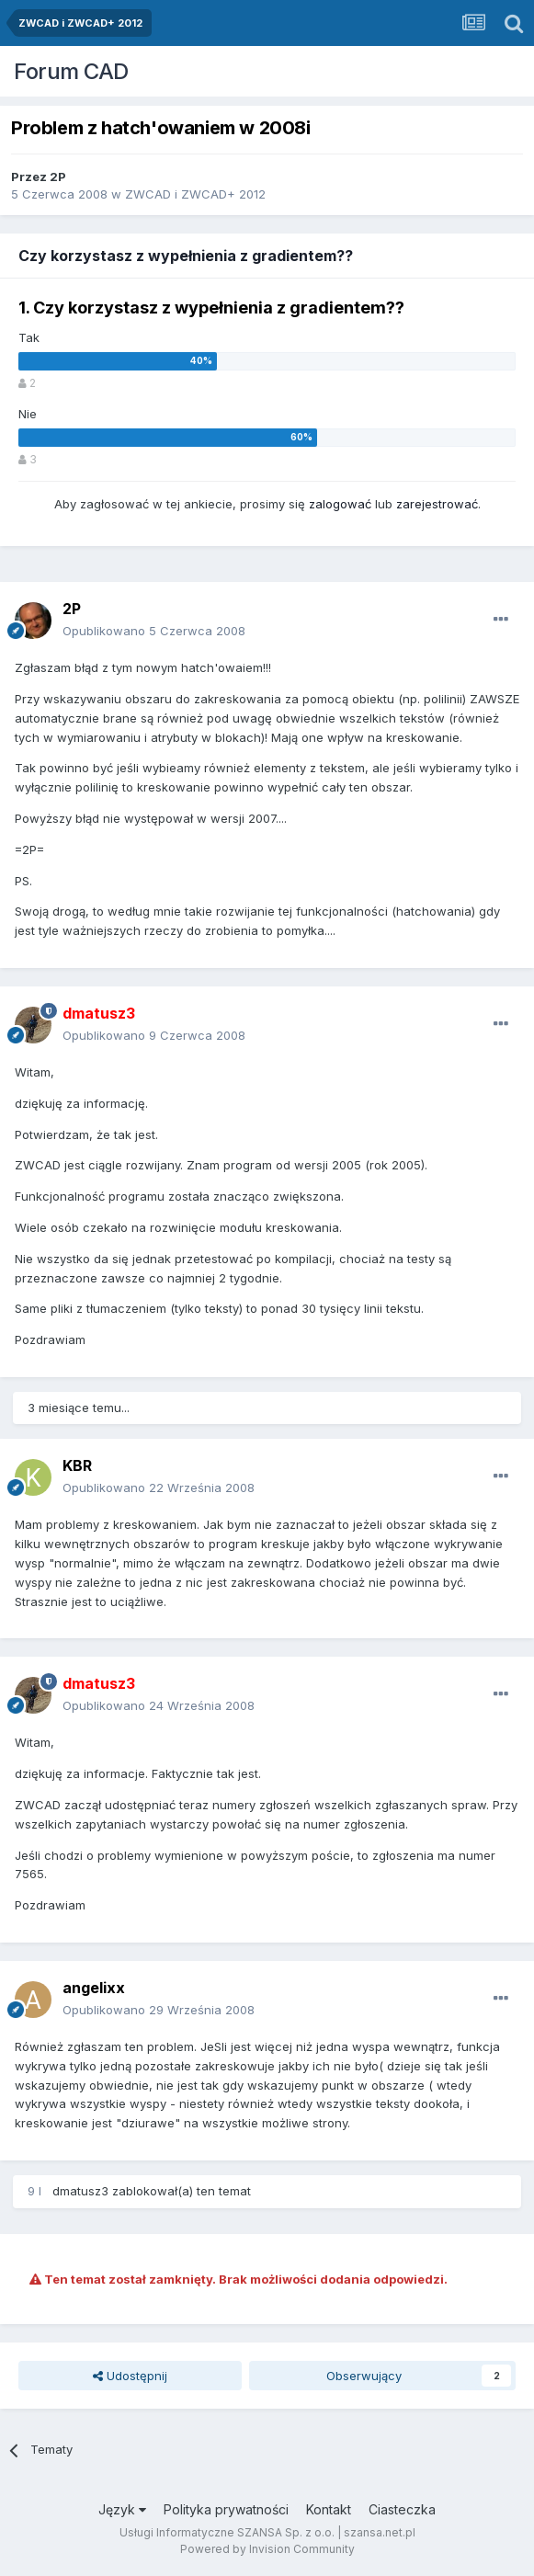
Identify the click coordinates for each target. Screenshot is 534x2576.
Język (122, 2509)
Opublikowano (153, 630)
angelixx (93, 1987)
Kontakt (328, 2509)
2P (58, 176)
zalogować (340, 503)
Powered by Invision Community (267, 2549)
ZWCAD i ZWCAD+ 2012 (195, 194)
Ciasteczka (402, 2509)
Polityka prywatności (226, 2509)
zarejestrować (437, 503)
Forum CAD (71, 71)
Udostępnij (130, 2375)
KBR (77, 1465)
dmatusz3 (80, 2190)
